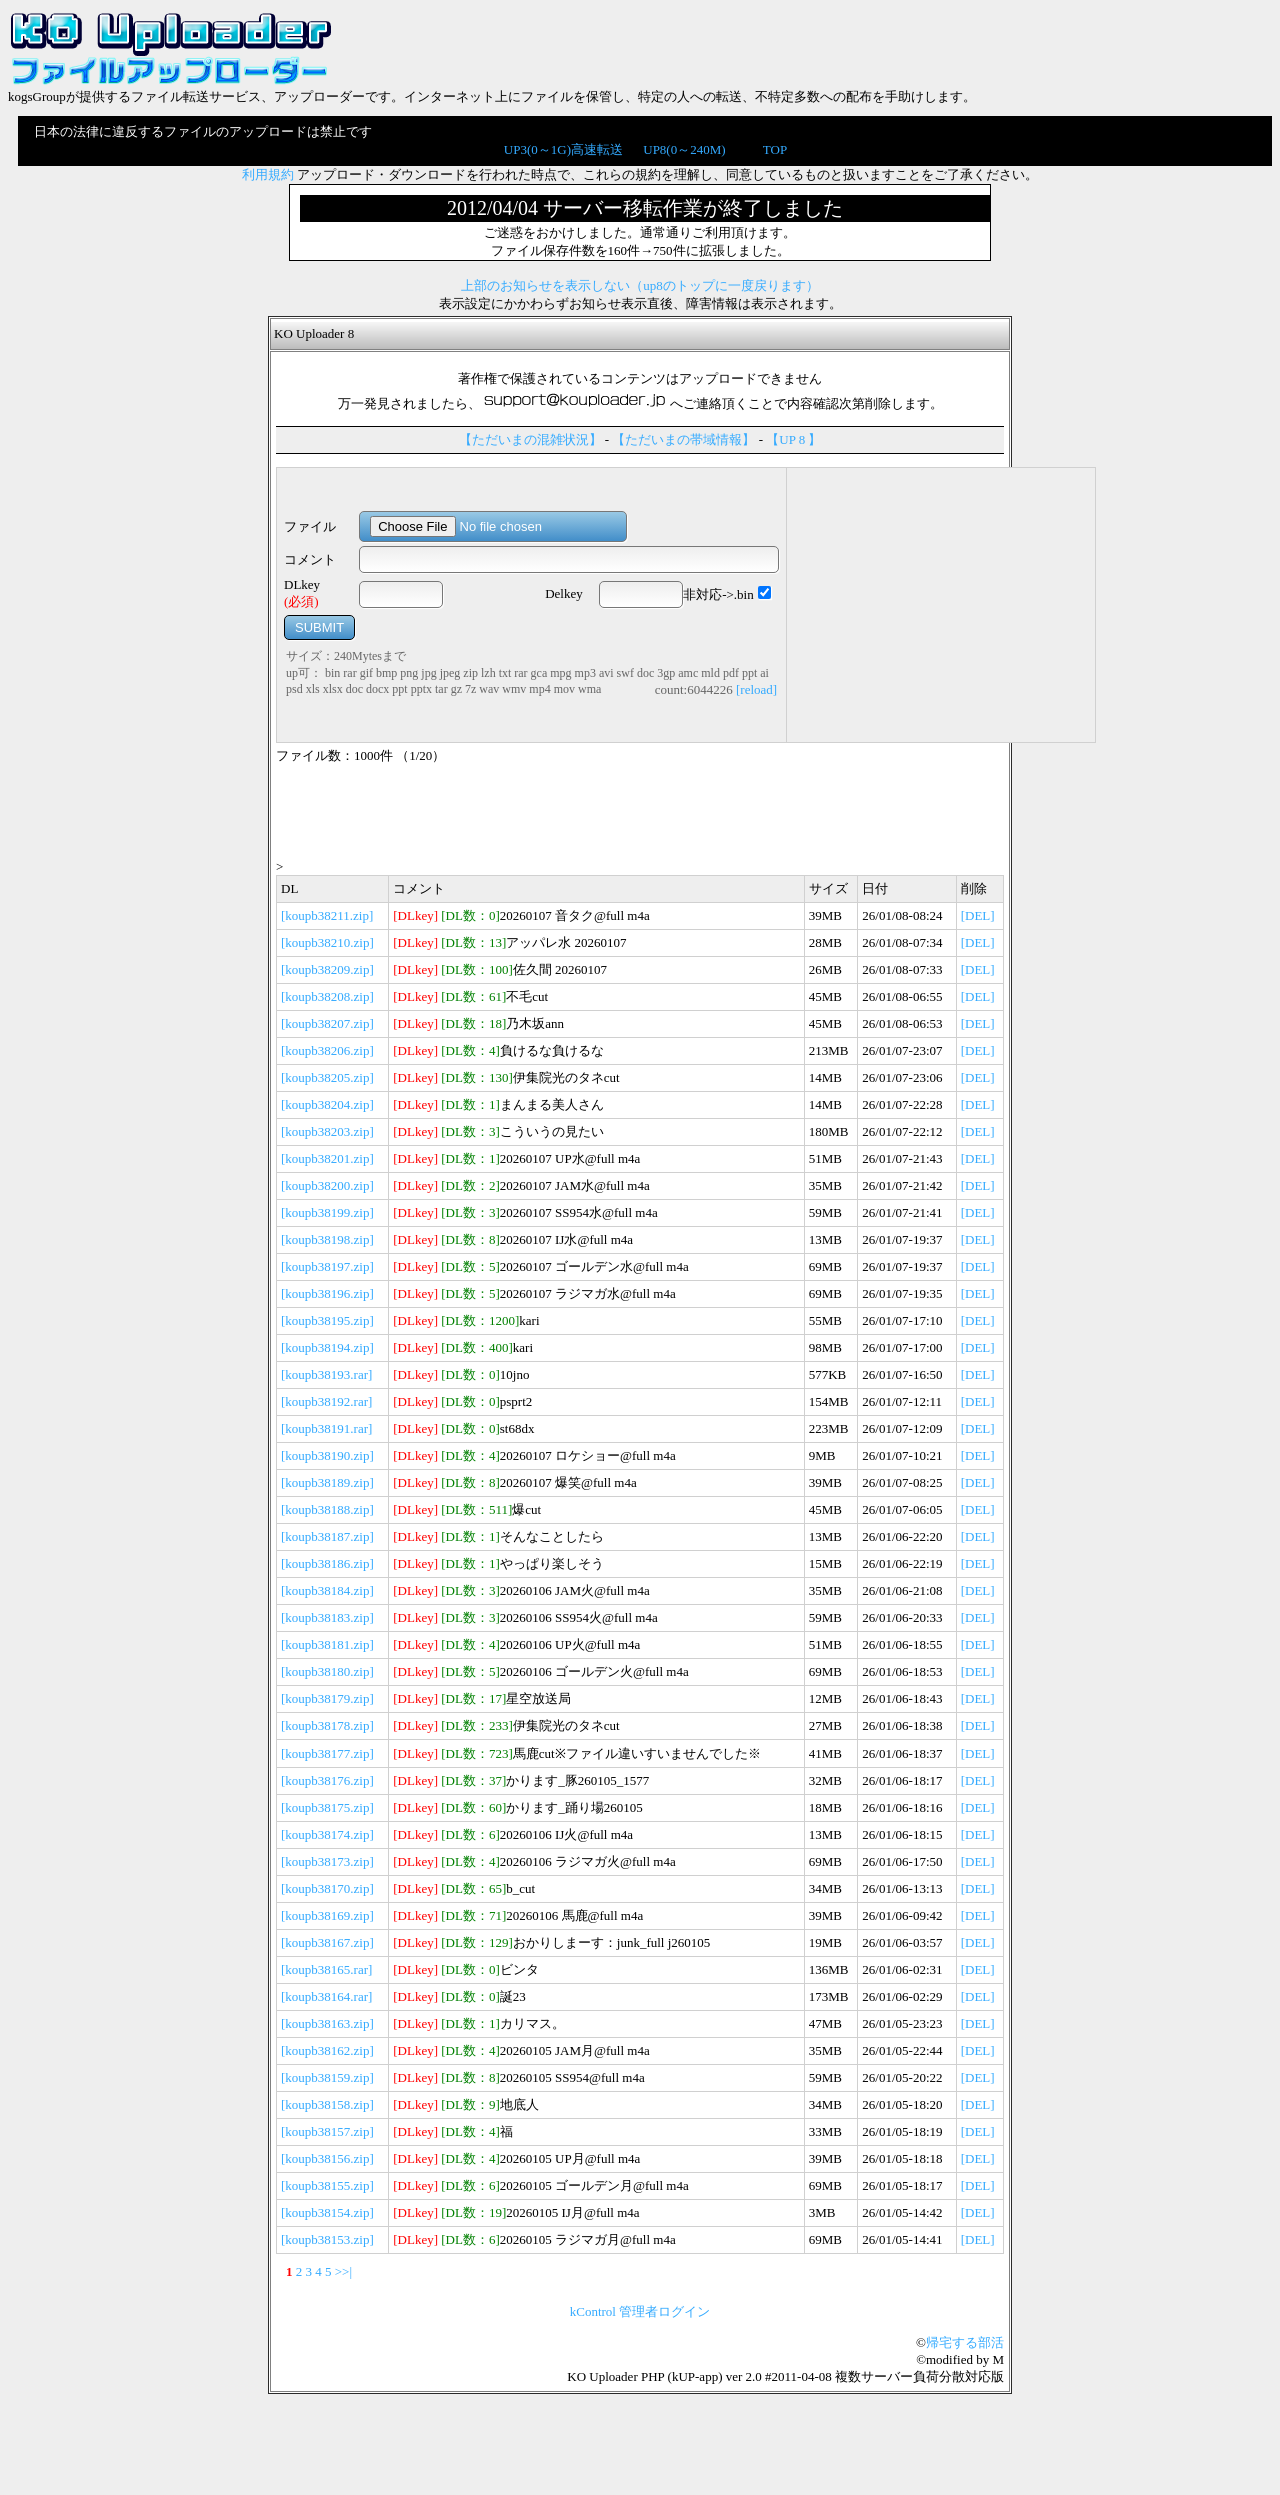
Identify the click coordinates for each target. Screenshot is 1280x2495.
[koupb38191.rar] (326, 1428)
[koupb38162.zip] (327, 2050)
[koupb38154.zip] (327, 2212)
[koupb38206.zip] (327, 1050)
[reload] (756, 689)
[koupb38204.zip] (327, 1104)
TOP (775, 149)
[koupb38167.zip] (327, 1942)
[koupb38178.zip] (327, 1725)
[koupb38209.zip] (327, 969)
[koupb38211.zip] (327, 915)
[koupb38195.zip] (327, 1320)
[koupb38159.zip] (327, 2077)
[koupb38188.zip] (327, 1509)
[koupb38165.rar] (326, 1969)
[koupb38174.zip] (327, 1834)
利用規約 (268, 174)
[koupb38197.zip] (327, 1266)
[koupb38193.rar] (326, 1374)
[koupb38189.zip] (327, 1482)
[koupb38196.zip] (327, 1293)
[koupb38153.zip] (327, 2239)
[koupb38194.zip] (327, 1347)
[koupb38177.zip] (327, 1753)
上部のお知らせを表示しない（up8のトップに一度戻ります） (640, 285)
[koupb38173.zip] (327, 1861)
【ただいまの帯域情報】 (683, 439)
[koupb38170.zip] (327, 1888)
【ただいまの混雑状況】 (530, 439)
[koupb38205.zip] (327, 1077)
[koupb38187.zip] (327, 1536)
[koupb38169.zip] (327, 1915)
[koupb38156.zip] (327, 2158)
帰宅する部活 (965, 2342)
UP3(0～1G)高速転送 (563, 149)
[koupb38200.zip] (327, 1185)
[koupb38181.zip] (327, 1644)
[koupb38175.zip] (327, 1807)
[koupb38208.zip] (327, 996)
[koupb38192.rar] (326, 1401)
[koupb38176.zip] (327, 1780)
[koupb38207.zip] (327, 1023)
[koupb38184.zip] (327, 1590)
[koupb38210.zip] (327, 942)
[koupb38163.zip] (327, 2023)
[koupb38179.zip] (327, 1698)
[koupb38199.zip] (327, 1212)
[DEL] (978, 915)
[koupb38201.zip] (327, 1158)
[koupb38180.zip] (327, 1671)
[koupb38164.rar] (326, 1996)
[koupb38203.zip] (327, 1131)
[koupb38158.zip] (327, 2104)
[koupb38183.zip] (327, 1617)
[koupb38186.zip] (327, 1563)
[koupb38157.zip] (327, 2131)
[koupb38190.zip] (327, 1455)
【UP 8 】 (793, 439)
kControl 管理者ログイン (640, 2311)
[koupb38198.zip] (327, 1239)
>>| (343, 2271)
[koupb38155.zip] (327, 2185)
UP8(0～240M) (684, 149)
